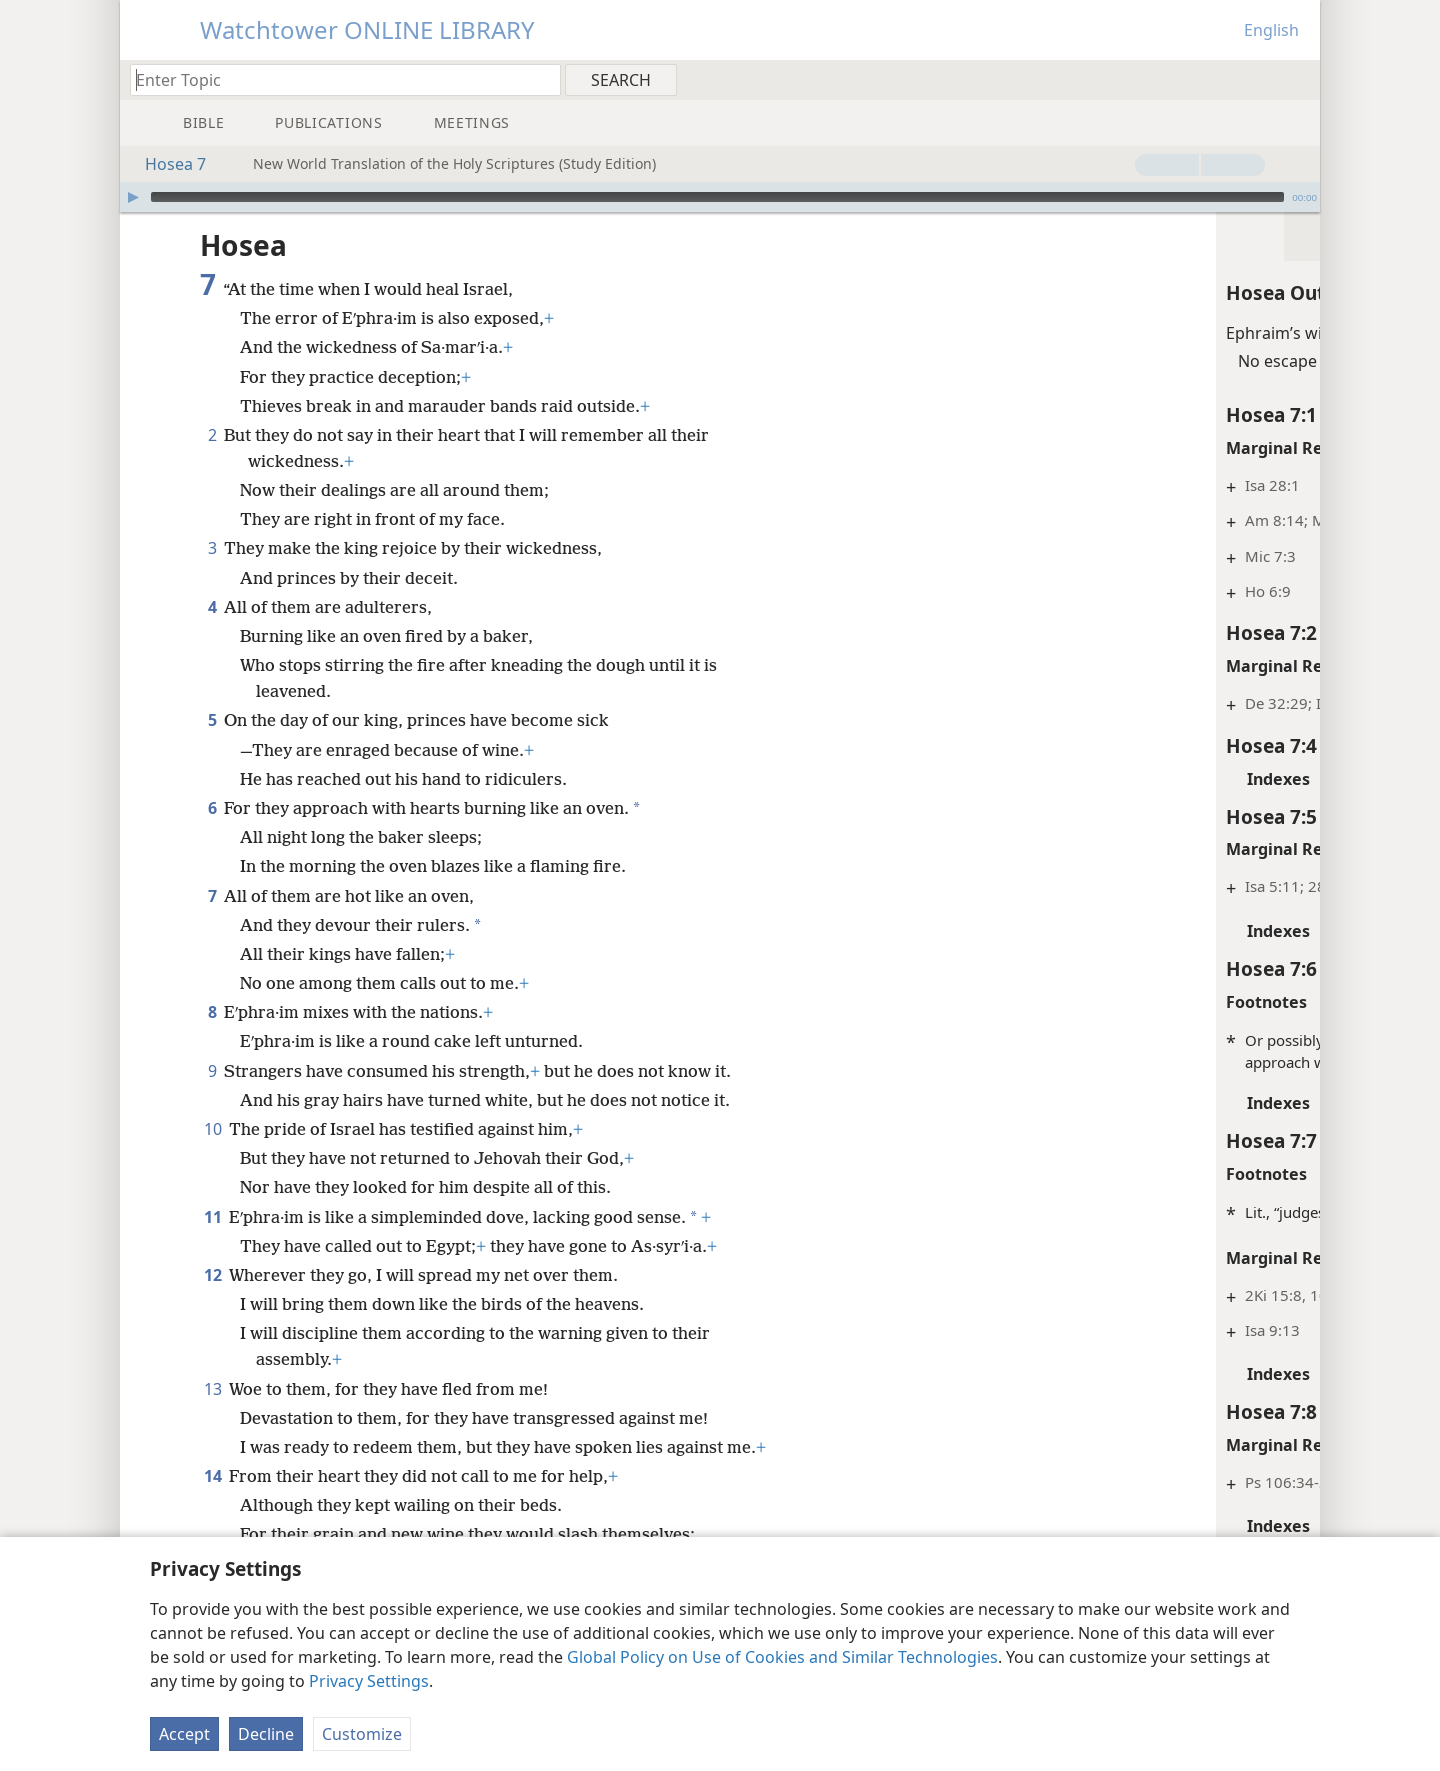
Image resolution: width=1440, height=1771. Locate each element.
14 (212, 1476)
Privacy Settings (369, 1681)
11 (212, 1217)
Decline (266, 1734)
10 (212, 1129)
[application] (720, 197)
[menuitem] (1297, 79)
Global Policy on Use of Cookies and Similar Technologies (782, 1657)
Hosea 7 (165, 164)
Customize (362, 1734)
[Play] (133, 197)
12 (212, 1275)
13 (212, 1389)
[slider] (717, 197)
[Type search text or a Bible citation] (336, 79)
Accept (184, 1734)
